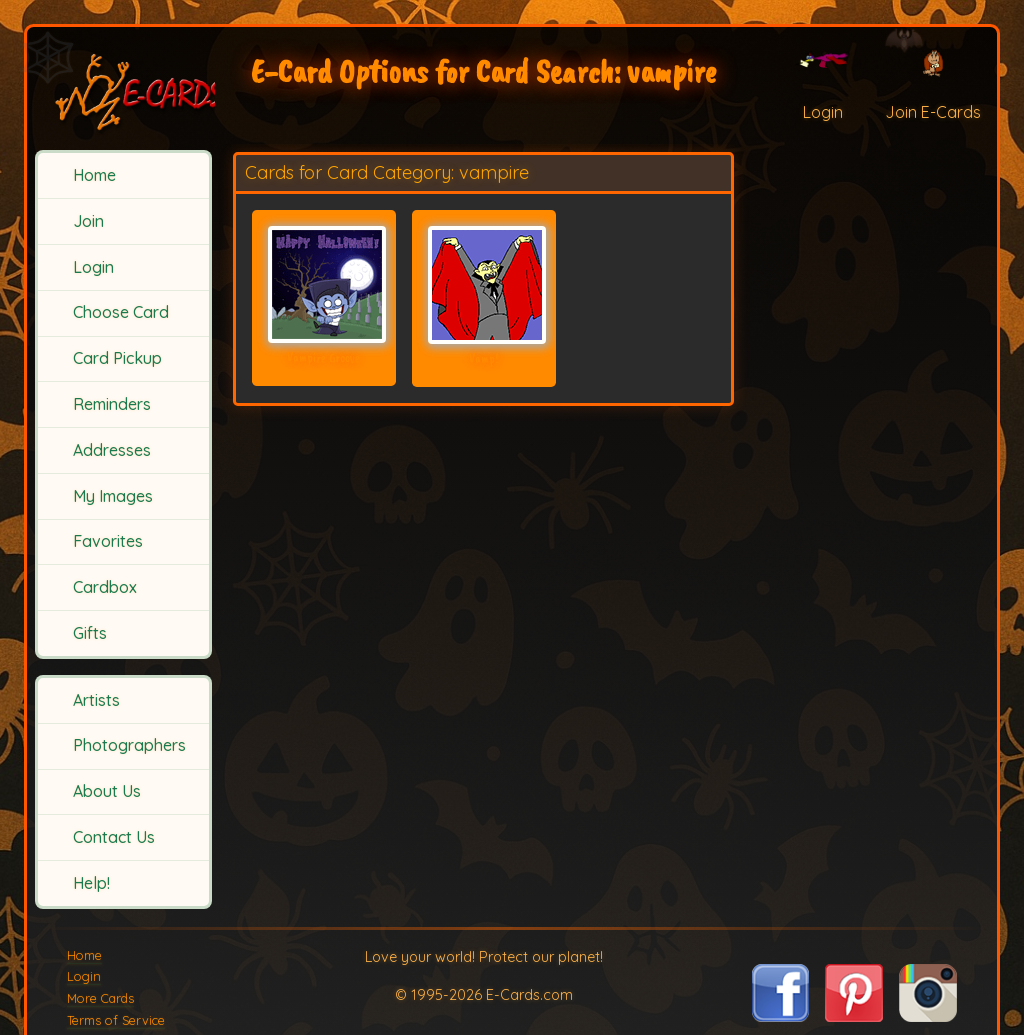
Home (94, 175)
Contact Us (114, 837)
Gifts (90, 633)
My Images (113, 496)
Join (88, 221)
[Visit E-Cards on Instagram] (928, 1016)
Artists (96, 700)
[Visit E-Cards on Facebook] (780, 1016)
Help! (91, 883)
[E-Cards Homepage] (125, 88)
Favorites (108, 541)
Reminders (112, 404)
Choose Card (121, 312)
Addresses (112, 450)
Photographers (129, 745)
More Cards (100, 998)
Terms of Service (116, 1020)
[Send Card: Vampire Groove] (324, 284)
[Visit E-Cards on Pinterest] (854, 1016)
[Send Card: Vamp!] (484, 285)
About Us (107, 791)
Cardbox (105, 587)
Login (93, 267)
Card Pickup (117, 358)
